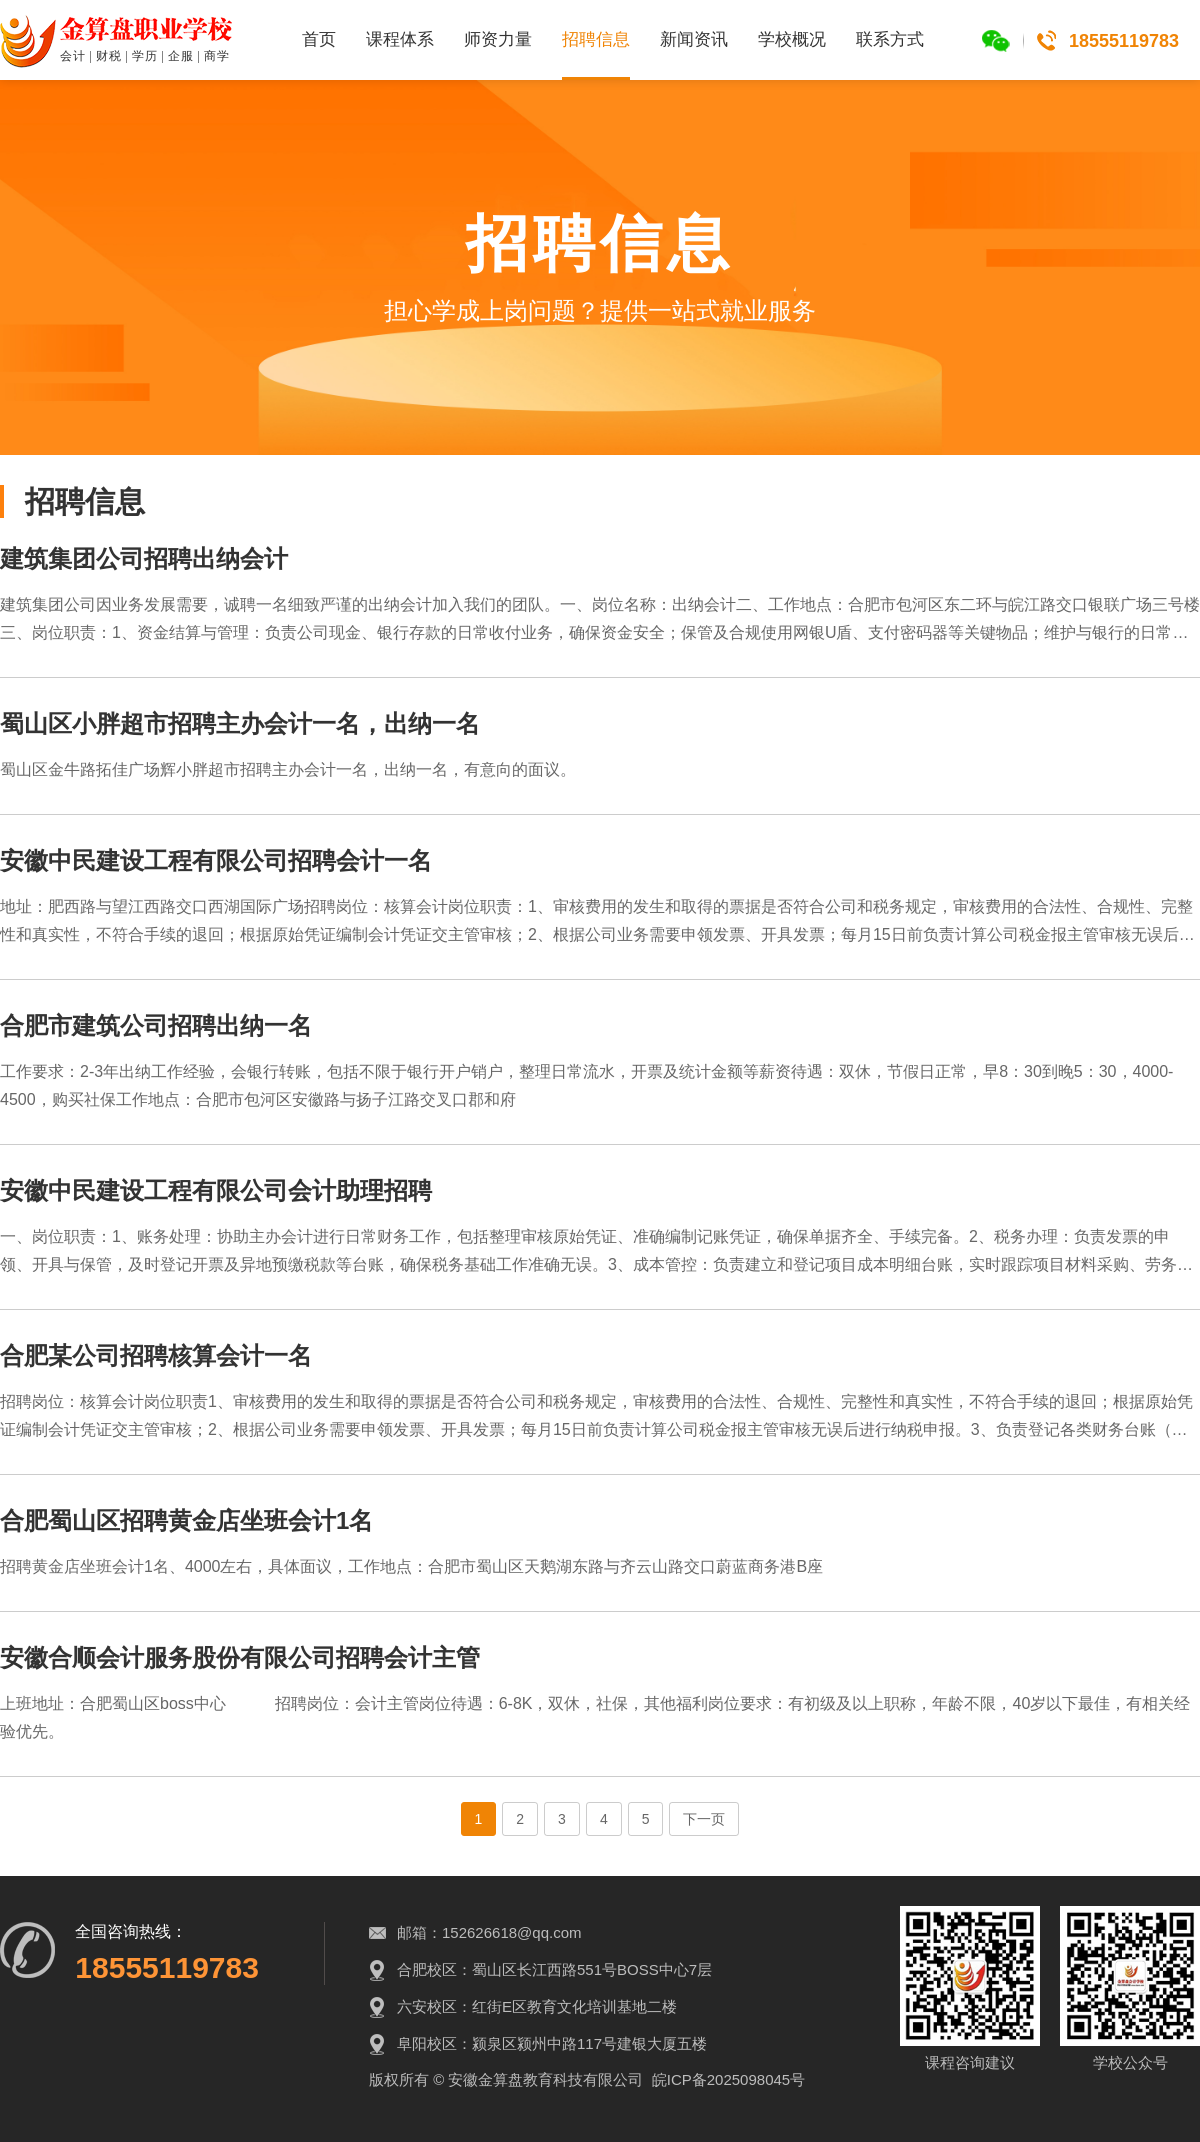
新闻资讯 (694, 39)
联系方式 (890, 39)
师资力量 (498, 39)
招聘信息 (596, 39)
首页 (319, 39)
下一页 (704, 1819)
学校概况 (792, 39)
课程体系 (400, 39)
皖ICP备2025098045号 (728, 2079)
